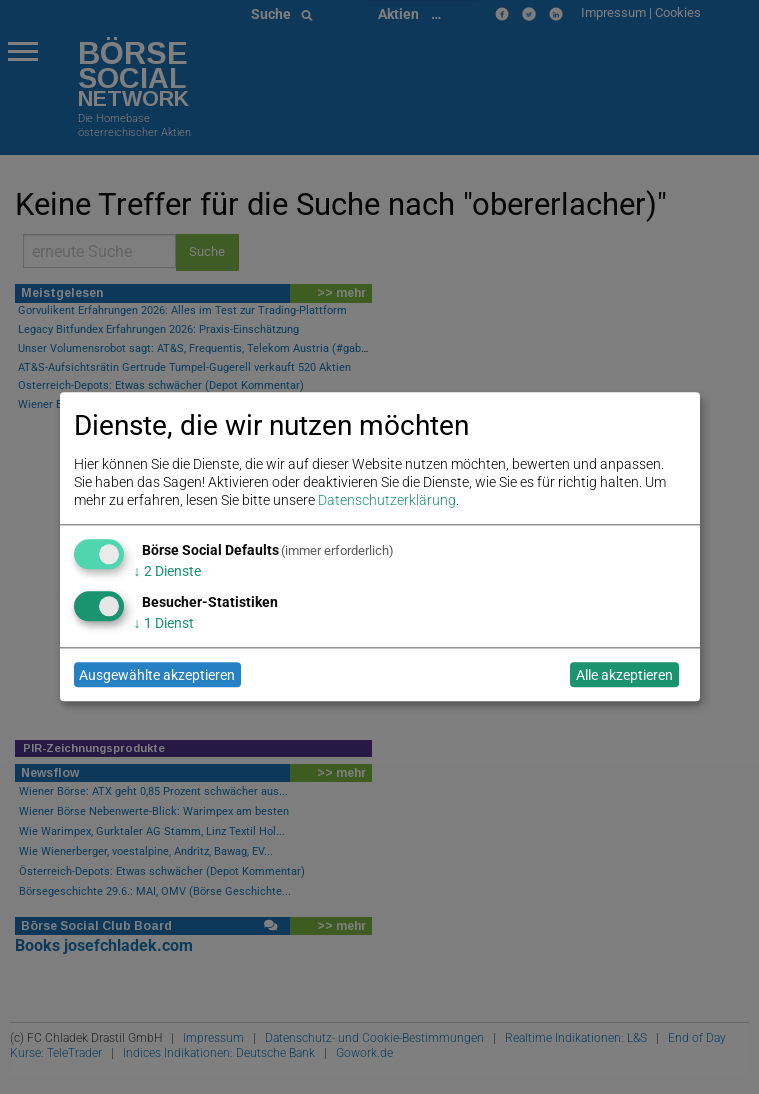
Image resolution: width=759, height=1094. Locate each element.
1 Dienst (164, 623)
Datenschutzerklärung (387, 501)
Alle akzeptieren (624, 675)
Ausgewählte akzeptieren (157, 675)
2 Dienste (167, 571)
